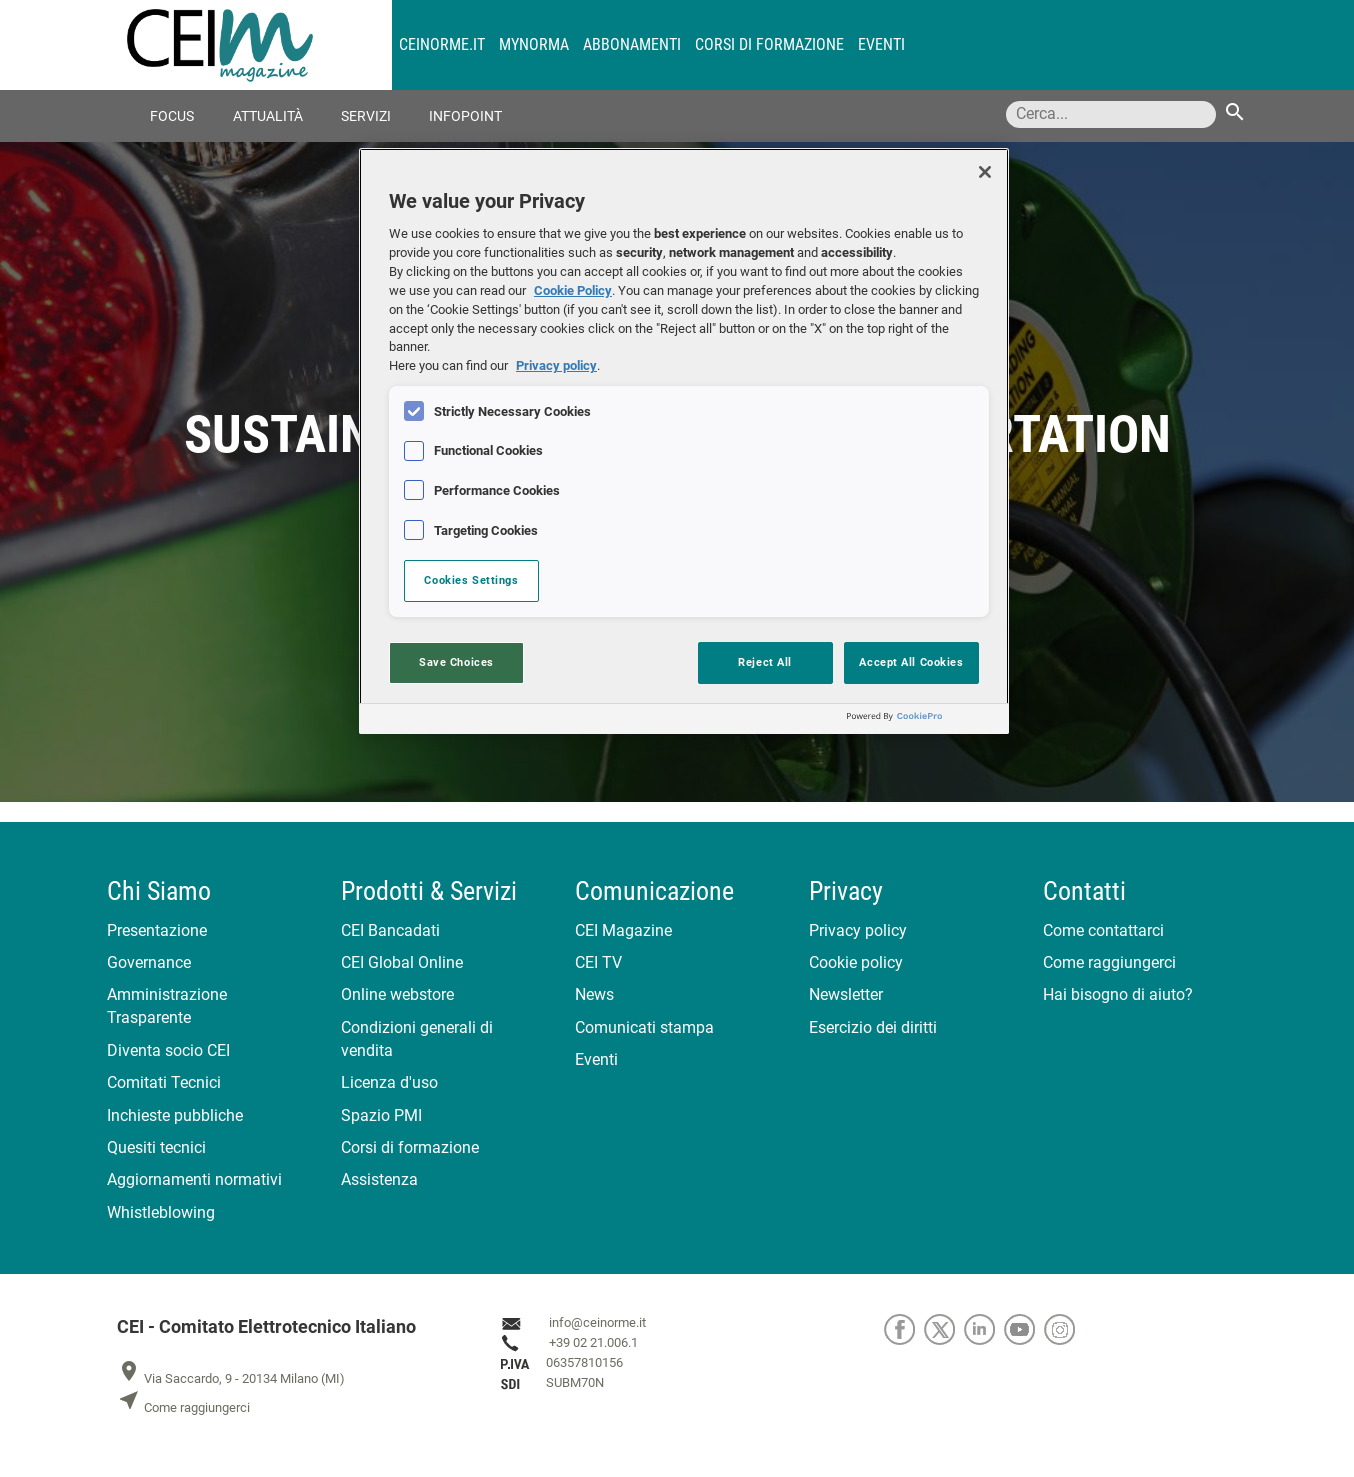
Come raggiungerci (1109, 962)
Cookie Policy (573, 290)
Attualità (268, 116)
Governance (149, 962)
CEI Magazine (623, 930)
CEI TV (598, 962)
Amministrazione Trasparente (167, 1006)
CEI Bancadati (390, 930)
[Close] (985, 172)
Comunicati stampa (644, 1027)
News (594, 994)
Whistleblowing (161, 1212)
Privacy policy (858, 930)
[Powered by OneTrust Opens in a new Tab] (923, 721)
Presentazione (157, 930)
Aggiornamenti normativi (194, 1179)
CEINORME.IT (442, 44)
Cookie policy (856, 962)
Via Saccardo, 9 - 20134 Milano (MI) (231, 1378)
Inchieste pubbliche (175, 1115)
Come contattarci (1103, 930)
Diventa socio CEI (168, 1050)
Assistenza (379, 1179)
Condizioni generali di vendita (417, 1039)
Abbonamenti (632, 44)
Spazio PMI (381, 1115)
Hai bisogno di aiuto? (1118, 994)
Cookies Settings (471, 580)
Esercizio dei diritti (873, 1027)
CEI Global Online (402, 962)
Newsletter (846, 994)
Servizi (366, 116)
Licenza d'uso (389, 1082)
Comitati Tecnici (164, 1082)
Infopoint (465, 116)
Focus (172, 116)
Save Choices (456, 662)
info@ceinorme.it (597, 1323)
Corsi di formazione (769, 44)
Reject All (765, 662)
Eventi (881, 44)
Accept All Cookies (911, 662)
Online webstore (397, 994)
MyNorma (534, 44)
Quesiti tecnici (156, 1147)
